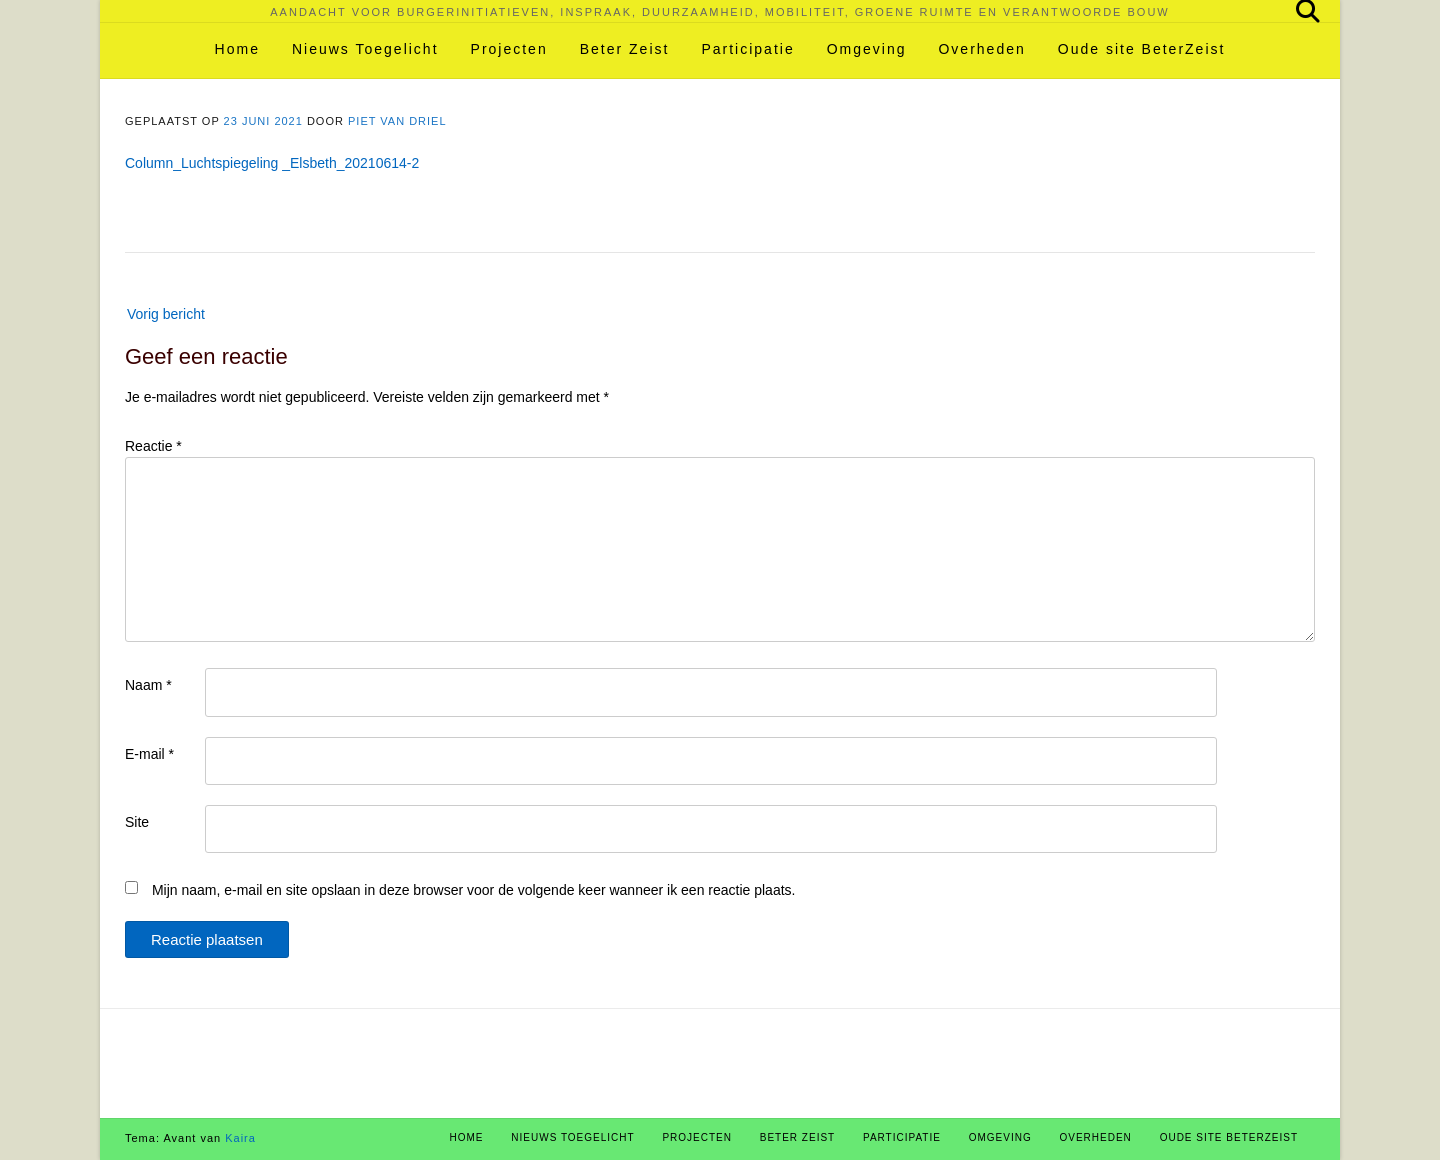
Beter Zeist (625, 49)
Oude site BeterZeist (1142, 49)
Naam (148, 685)
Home (237, 49)
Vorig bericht (166, 314)
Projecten (509, 49)
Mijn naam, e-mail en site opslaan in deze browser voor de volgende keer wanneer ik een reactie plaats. (474, 890)
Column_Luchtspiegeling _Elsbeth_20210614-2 (272, 163)
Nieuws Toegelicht (365, 49)
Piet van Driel (397, 121)
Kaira (240, 1138)
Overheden (981, 49)
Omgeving (867, 49)
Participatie (747, 49)
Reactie (153, 446)
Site (137, 822)
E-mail (149, 754)
